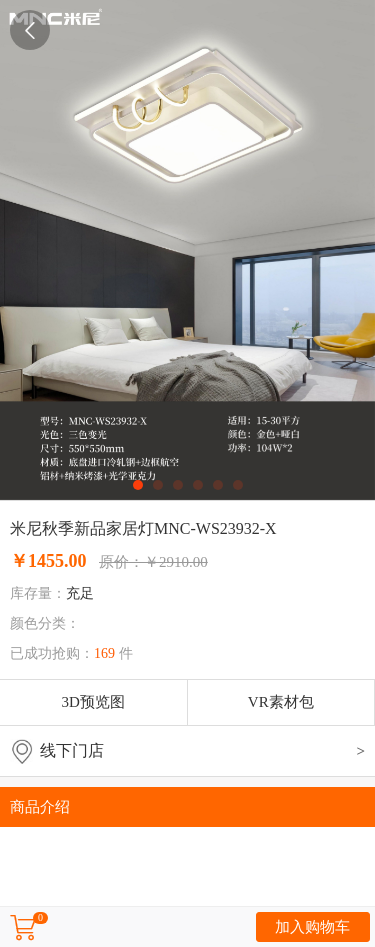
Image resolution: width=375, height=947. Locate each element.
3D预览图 (93, 702)
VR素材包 (281, 702)
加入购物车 (312, 927)
